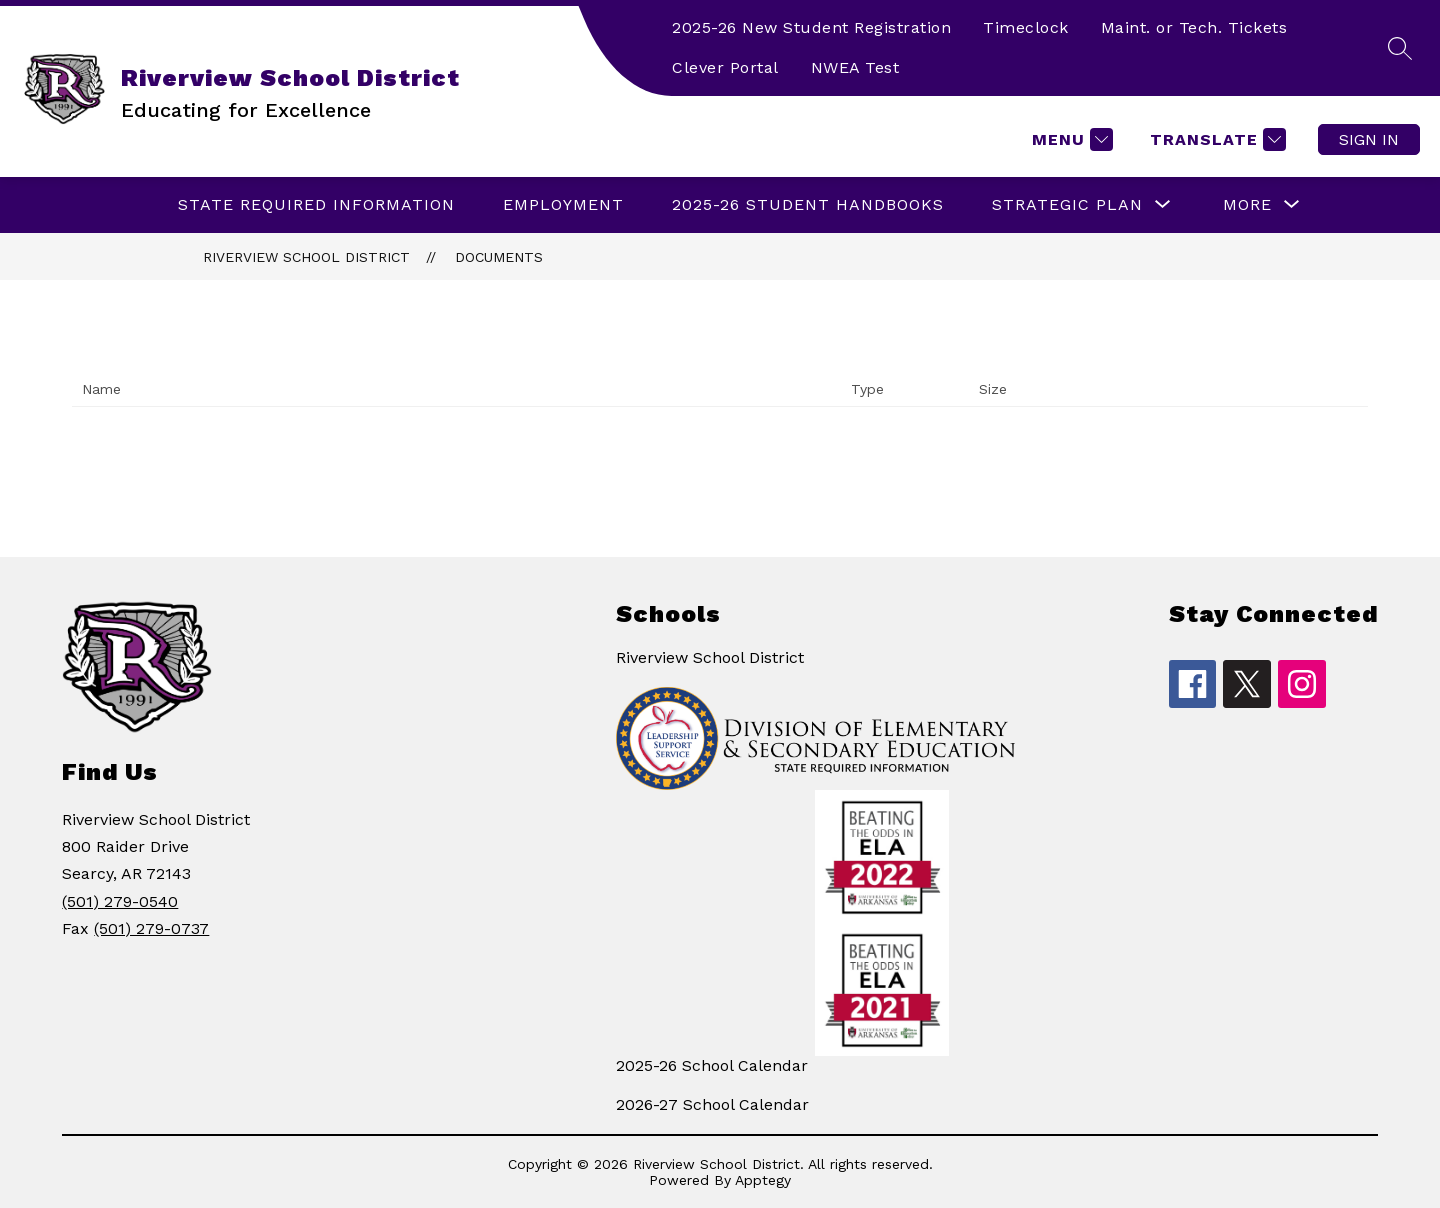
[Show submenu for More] (1247, 205)
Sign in (1369, 139)
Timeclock (1026, 27)
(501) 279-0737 (151, 928)
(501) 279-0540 (120, 901)
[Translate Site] (1215, 139)
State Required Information (316, 204)
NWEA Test (855, 67)
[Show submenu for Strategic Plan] (1067, 205)
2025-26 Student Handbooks (808, 204)
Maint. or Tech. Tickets (1194, 27)
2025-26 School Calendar (712, 1065)
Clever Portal (725, 67)
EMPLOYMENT (563, 204)
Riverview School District (306, 257)
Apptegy (763, 1180)
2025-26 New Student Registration (811, 27)
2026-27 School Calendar (712, 1104)
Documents (499, 257)
